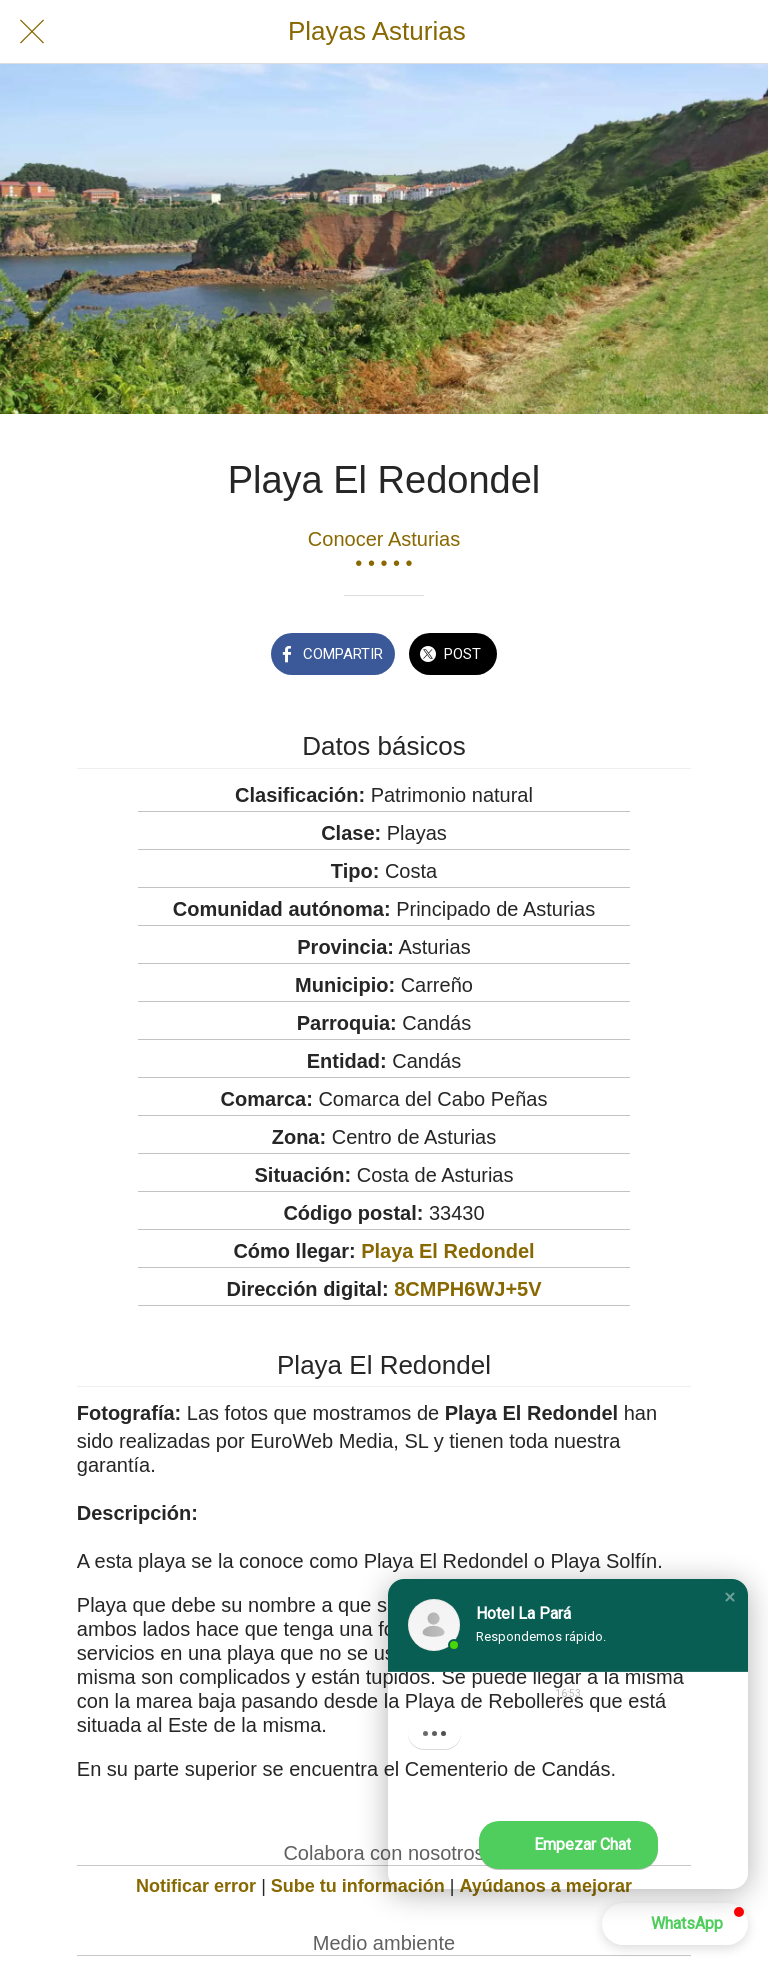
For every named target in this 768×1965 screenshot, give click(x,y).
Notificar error (196, 1886)
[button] (730, 1597)
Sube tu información (358, 1886)
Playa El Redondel (447, 1251)
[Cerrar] (32, 32)
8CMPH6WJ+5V (467, 1289)
